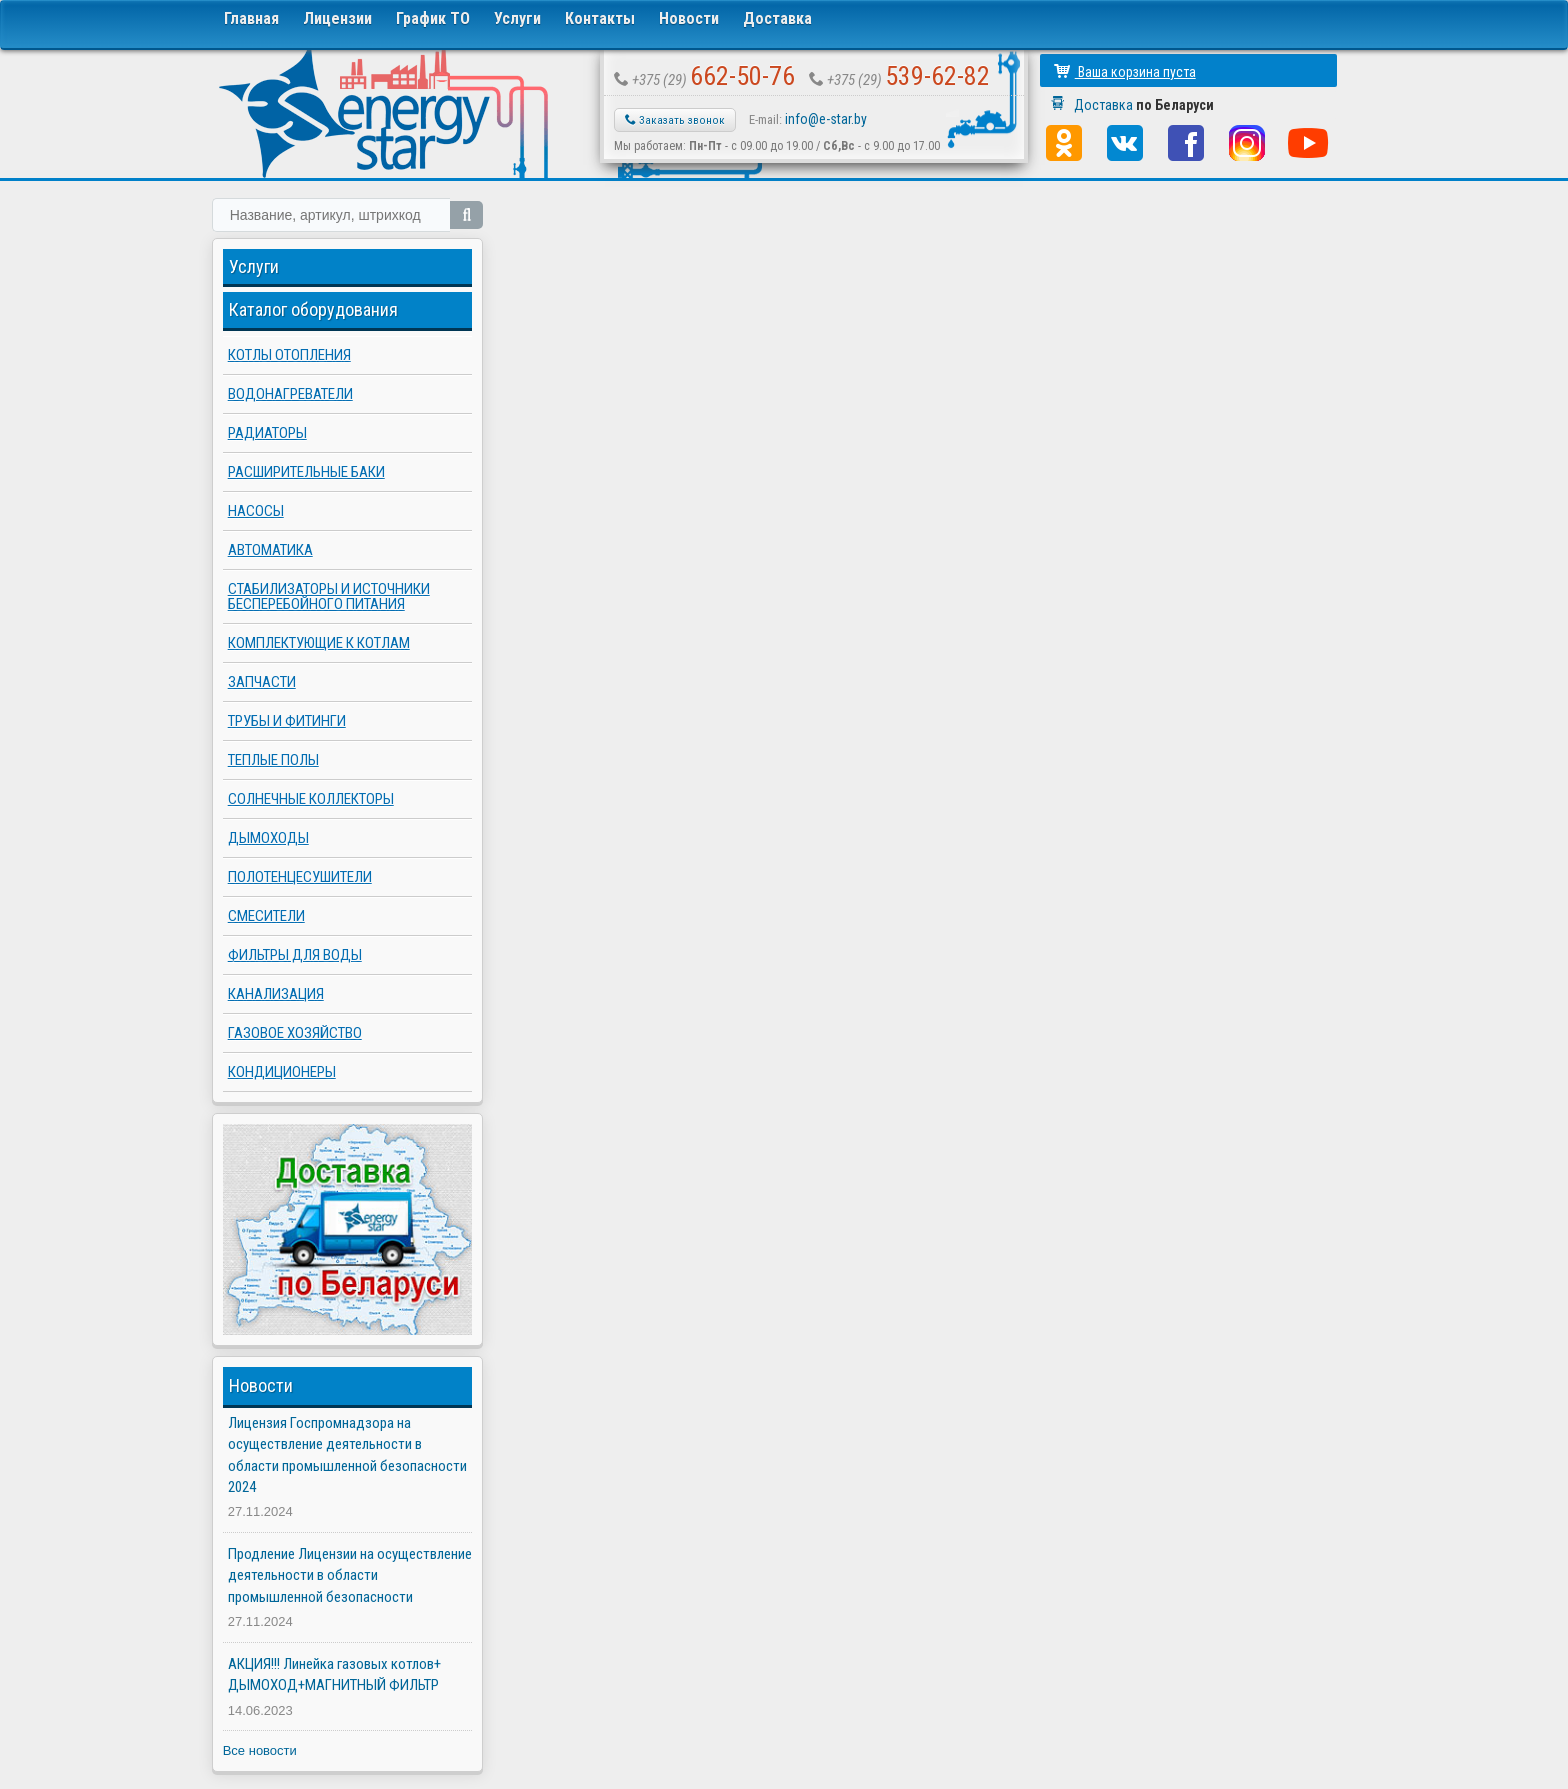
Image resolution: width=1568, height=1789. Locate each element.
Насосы (256, 511)
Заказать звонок (675, 120)
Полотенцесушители (300, 877)
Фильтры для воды (295, 955)
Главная (251, 18)
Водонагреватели (290, 394)
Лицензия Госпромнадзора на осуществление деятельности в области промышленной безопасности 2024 (347, 1455)
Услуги (517, 18)
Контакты (600, 18)
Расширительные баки (306, 472)
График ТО (433, 18)
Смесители (266, 916)
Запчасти (262, 682)
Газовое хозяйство (295, 1033)
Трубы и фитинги (287, 721)
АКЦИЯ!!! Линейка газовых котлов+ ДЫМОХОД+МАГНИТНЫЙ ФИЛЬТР (334, 1674)
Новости (689, 18)
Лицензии (337, 18)
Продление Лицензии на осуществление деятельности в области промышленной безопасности (350, 1575)
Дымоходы (268, 838)
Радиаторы (267, 433)
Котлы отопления (289, 355)
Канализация (276, 994)
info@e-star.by (826, 119)
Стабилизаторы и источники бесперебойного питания (329, 596)
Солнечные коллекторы (311, 799)
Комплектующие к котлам (319, 643)
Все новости (260, 1750)
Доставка (777, 18)
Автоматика (270, 550)
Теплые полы (273, 760)
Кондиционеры (282, 1072)
